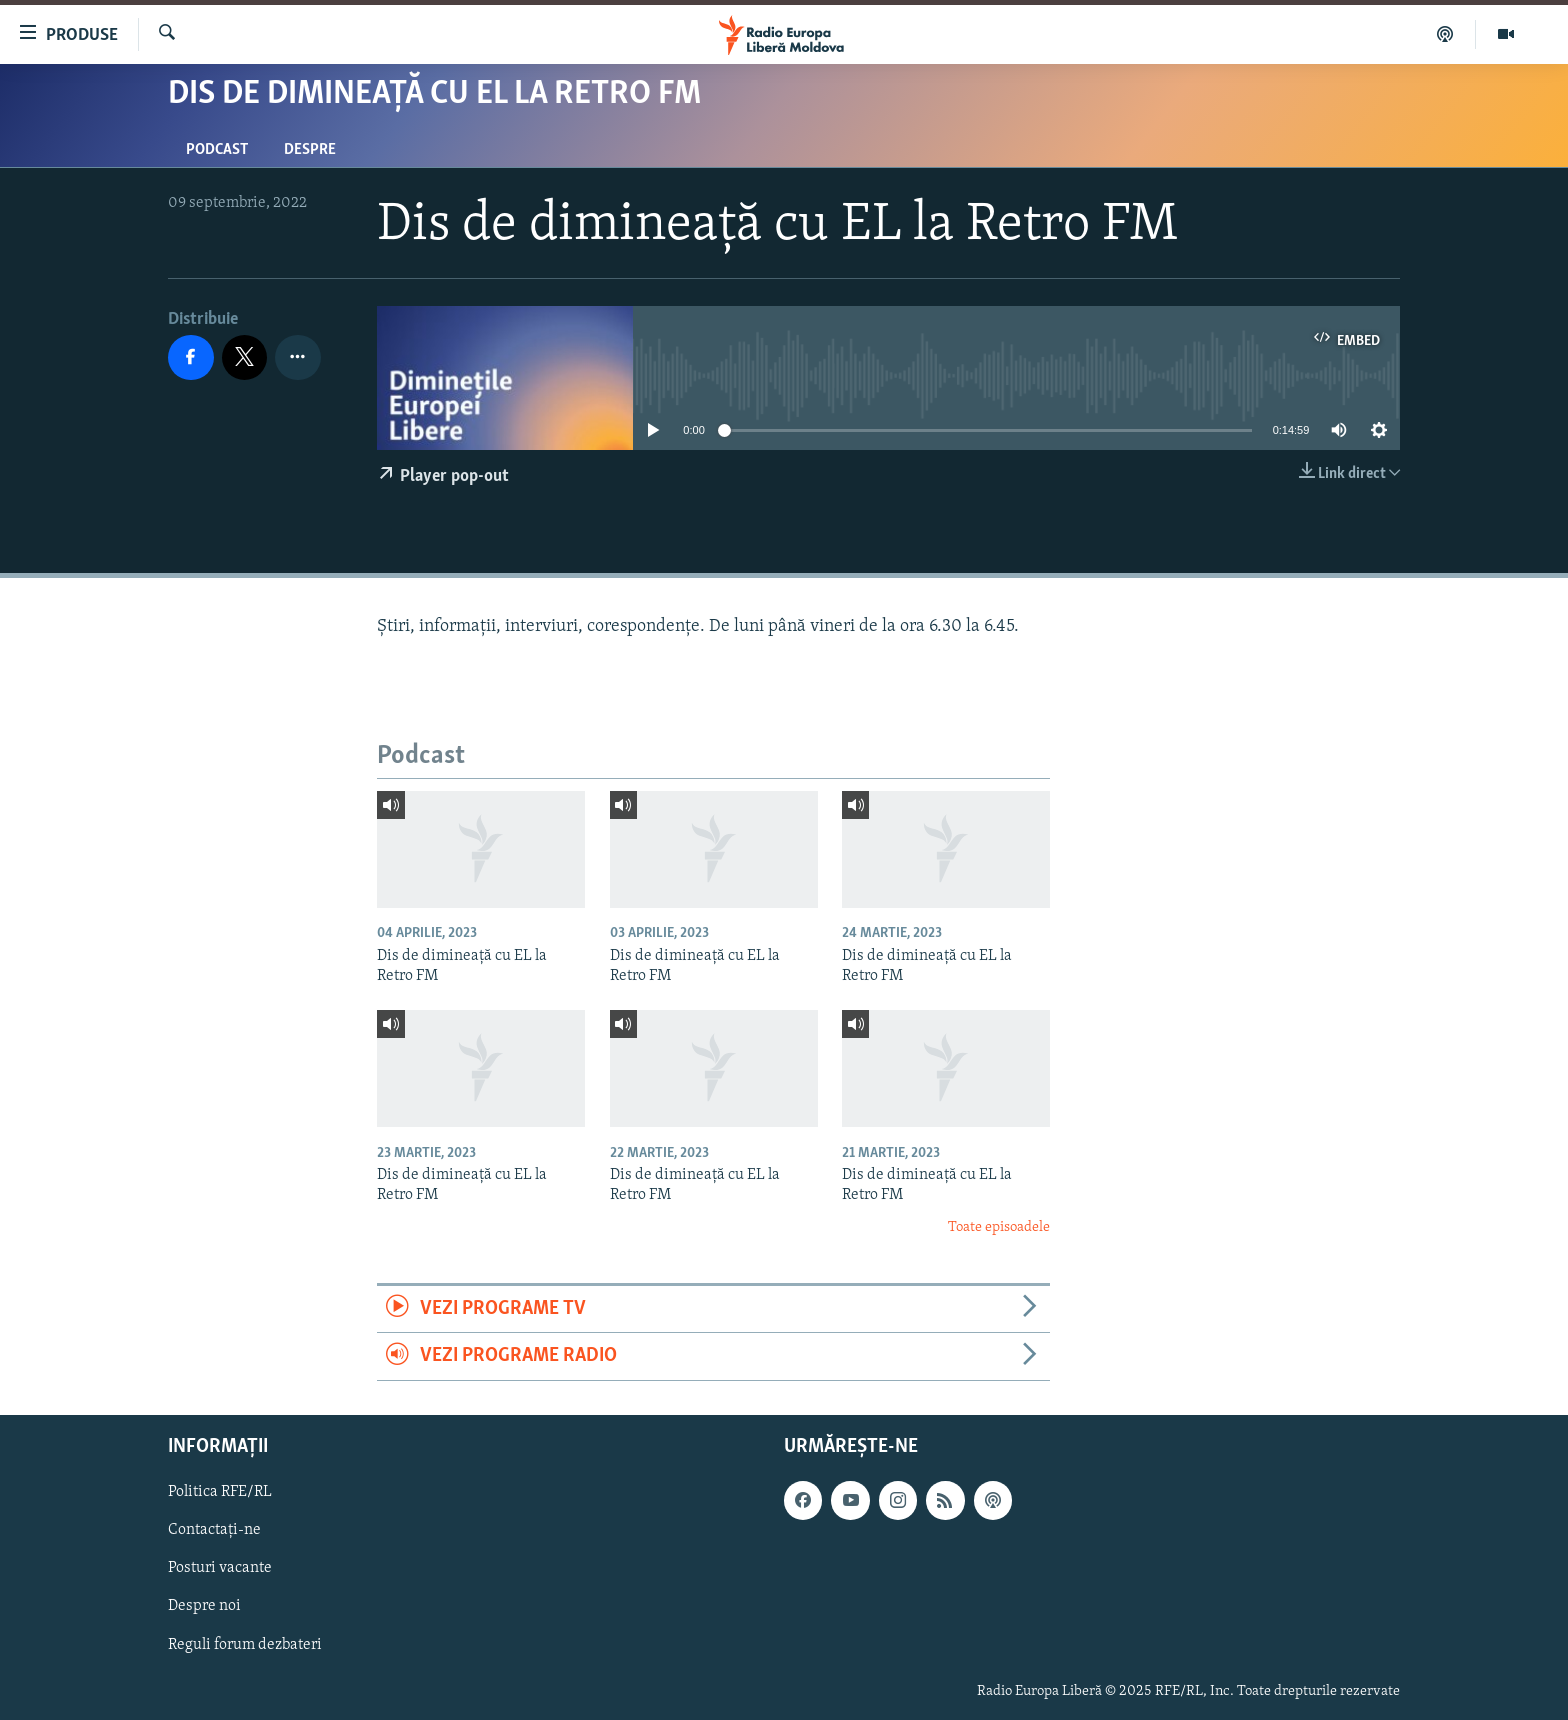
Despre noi (204, 1606)
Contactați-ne (214, 1530)
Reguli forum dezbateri (245, 1644)
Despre (310, 150)
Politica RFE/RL (220, 1492)
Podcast (217, 150)
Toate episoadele (999, 1227)
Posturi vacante (220, 1568)
